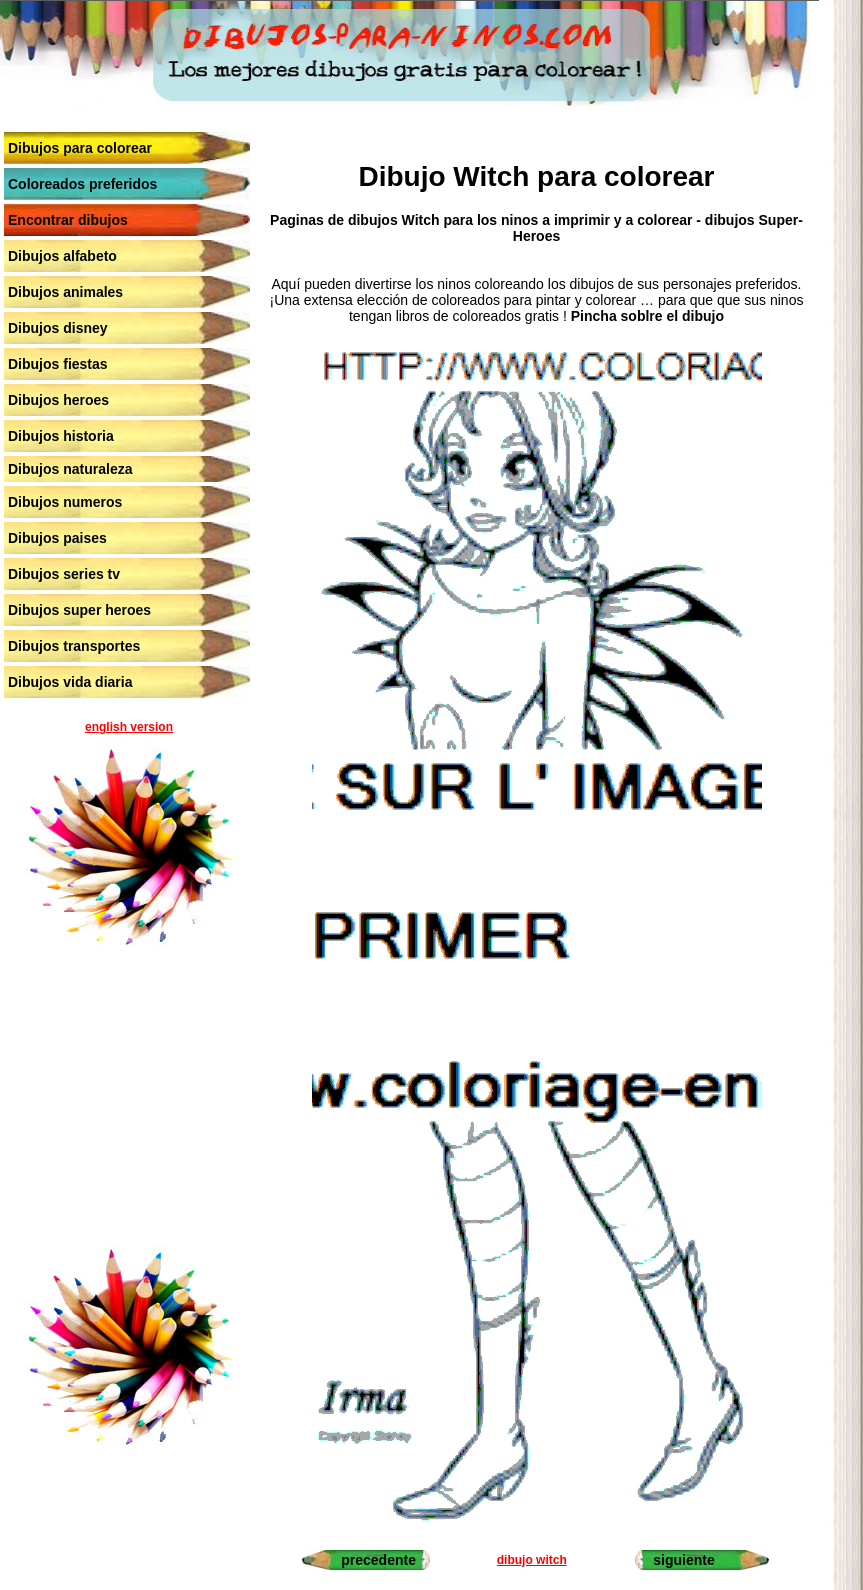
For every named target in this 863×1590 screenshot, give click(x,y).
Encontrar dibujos (68, 220)
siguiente (683, 1560)
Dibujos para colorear (80, 148)
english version (129, 727)
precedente (378, 1560)
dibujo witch (532, 1560)
